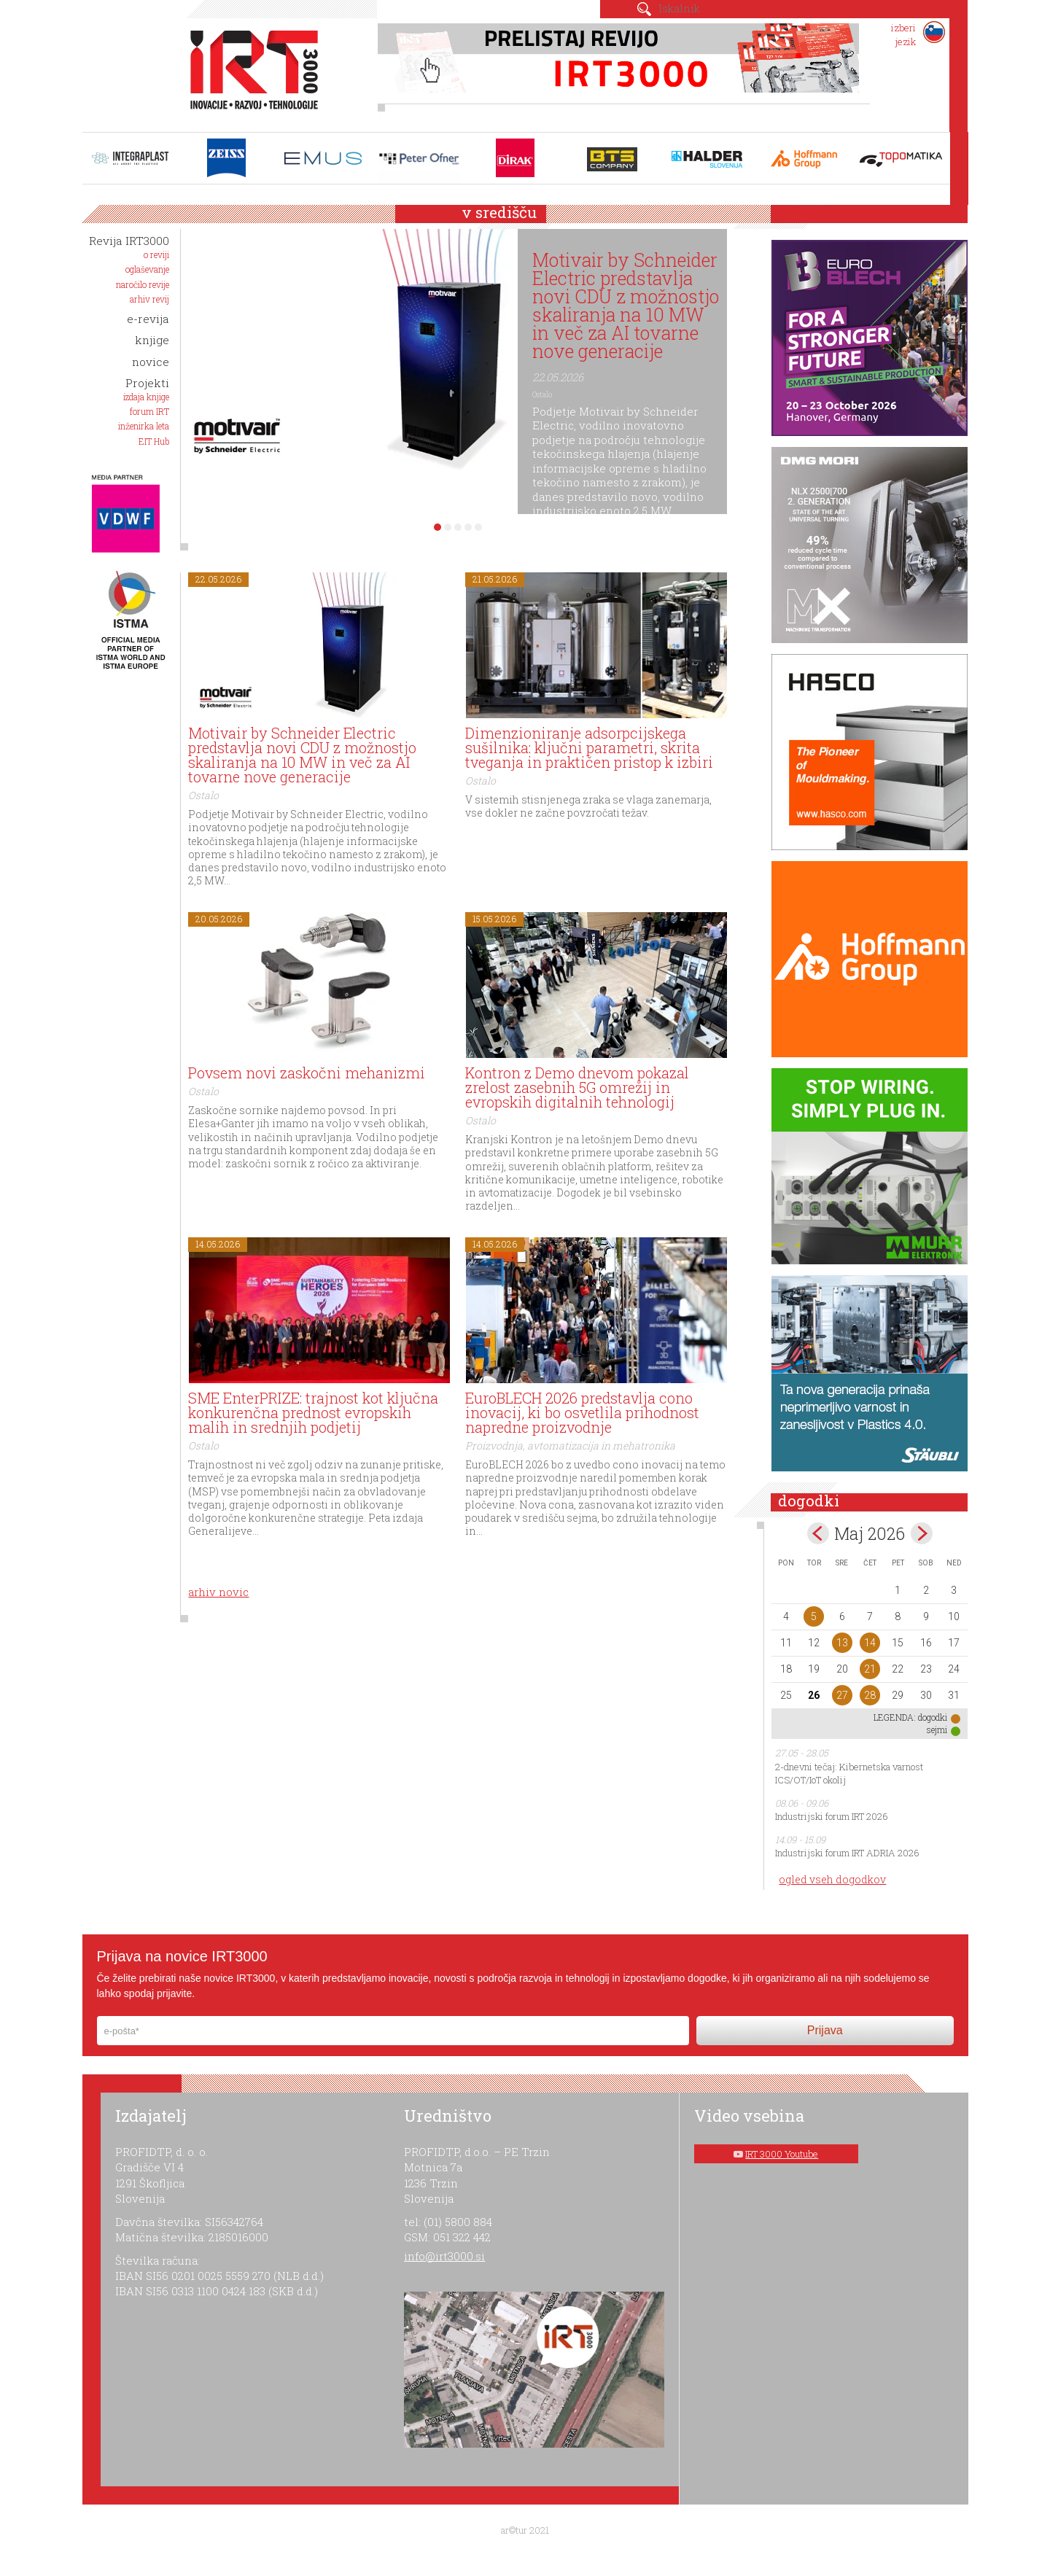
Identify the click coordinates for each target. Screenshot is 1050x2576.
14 (870, 1643)
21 (870, 1669)
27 (842, 1695)
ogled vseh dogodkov (832, 1879)
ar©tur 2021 (525, 2530)
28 (870, 1695)
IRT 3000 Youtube (781, 2153)
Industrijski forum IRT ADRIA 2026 (847, 1852)
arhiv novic (218, 1591)
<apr (818, 1533)
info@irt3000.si (444, 2256)
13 (842, 1643)
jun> (922, 1533)
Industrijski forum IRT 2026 (831, 1816)
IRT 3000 (249, 71)
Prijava (825, 2030)
